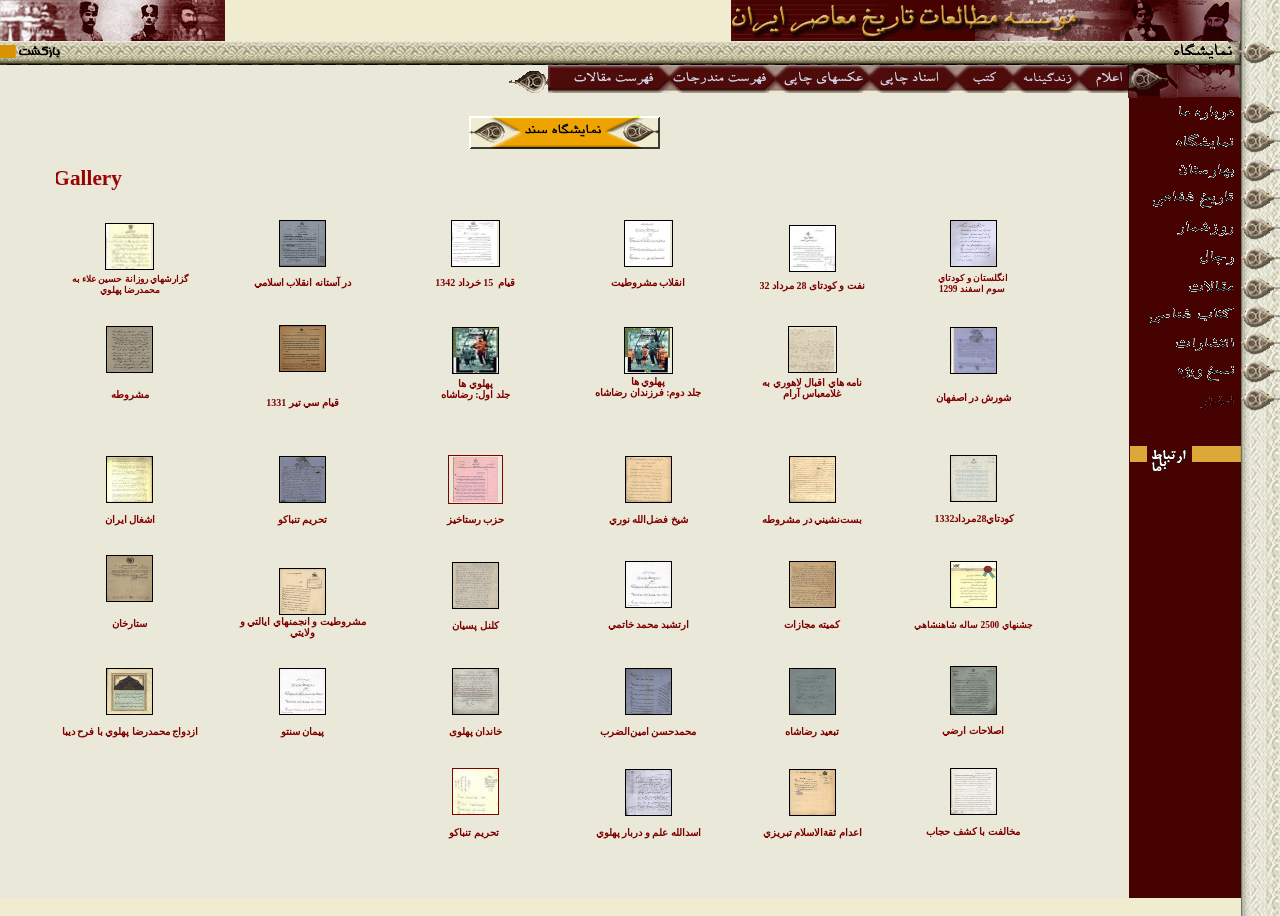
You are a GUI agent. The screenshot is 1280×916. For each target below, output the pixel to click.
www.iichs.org (640, 906)
